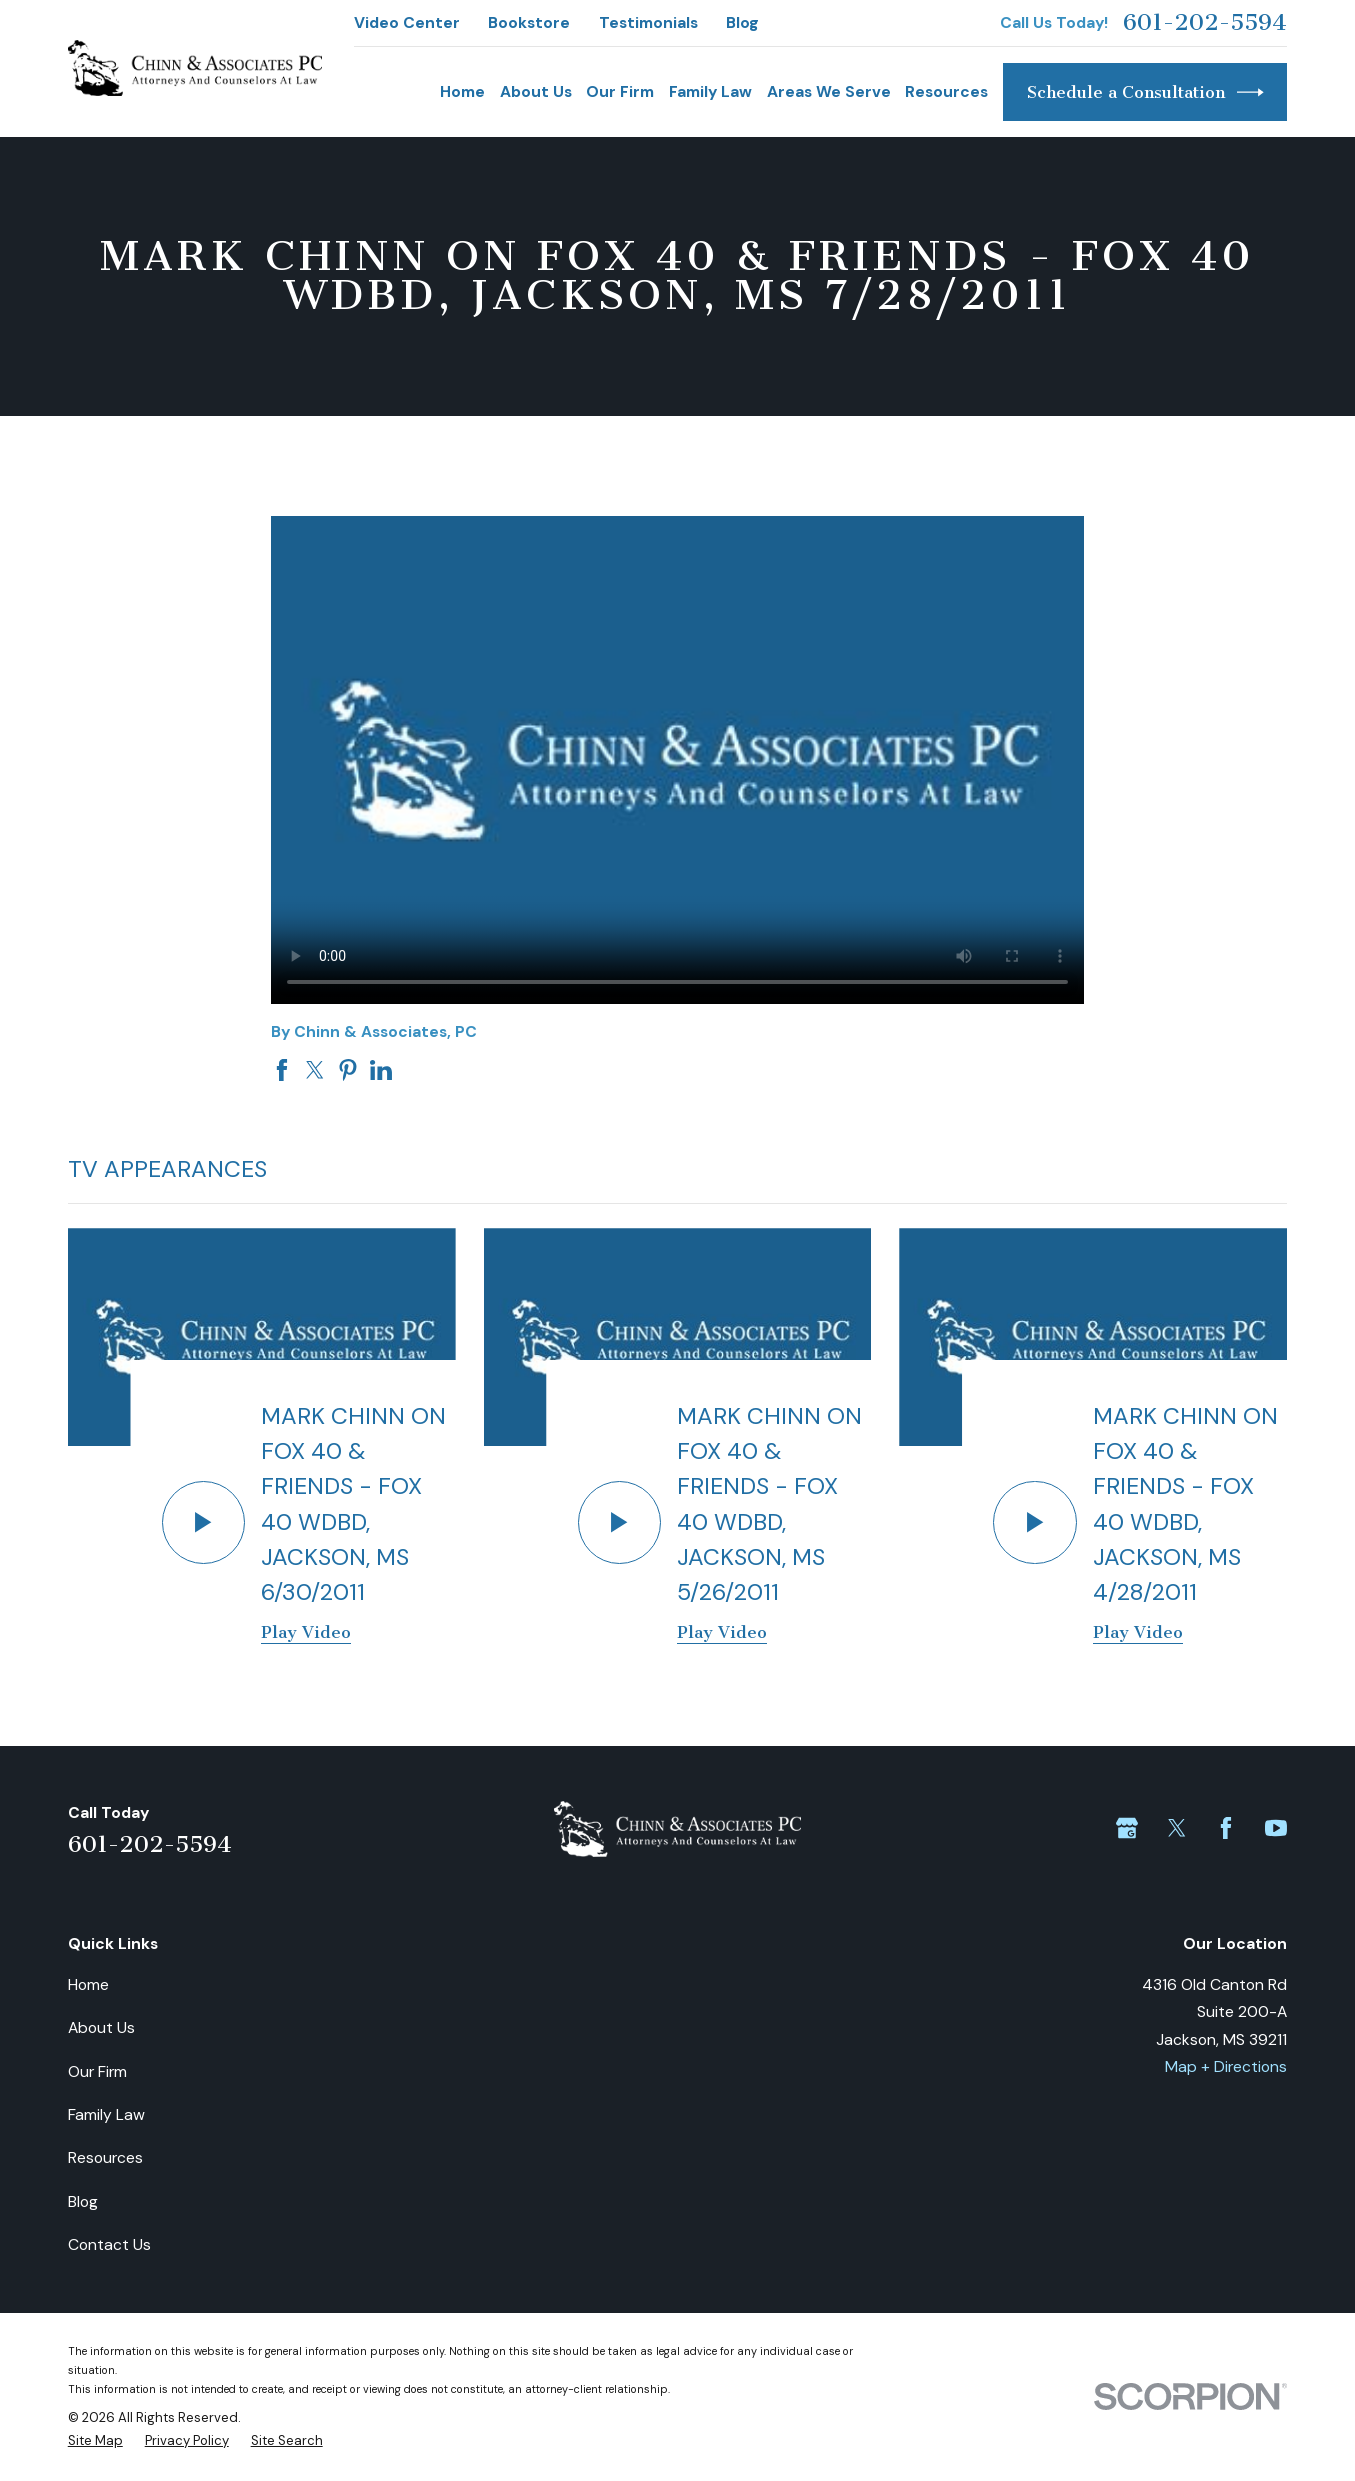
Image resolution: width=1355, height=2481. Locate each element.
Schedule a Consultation (1145, 92)
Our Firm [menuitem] (620, 91)
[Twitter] (1177, 1828)
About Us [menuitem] (536, 91)
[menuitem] (95, 2441)
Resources (105, 2157)
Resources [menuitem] (946, 91)
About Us (101, 2027)
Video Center (407, 22)
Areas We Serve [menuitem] (829, 91)
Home (88, 1984)
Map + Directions (1226, 2066)
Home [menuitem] (462, 91)
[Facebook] (1226, 1828)
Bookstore (529, 22)
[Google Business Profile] (1127, 1828)
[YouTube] (1276, 1828)
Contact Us (109, 2244)
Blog (742, 22)
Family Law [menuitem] (710, 91)
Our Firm (97, 2071)
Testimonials (648, 22)
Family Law (106, 2114)
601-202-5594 (1205, 23)
